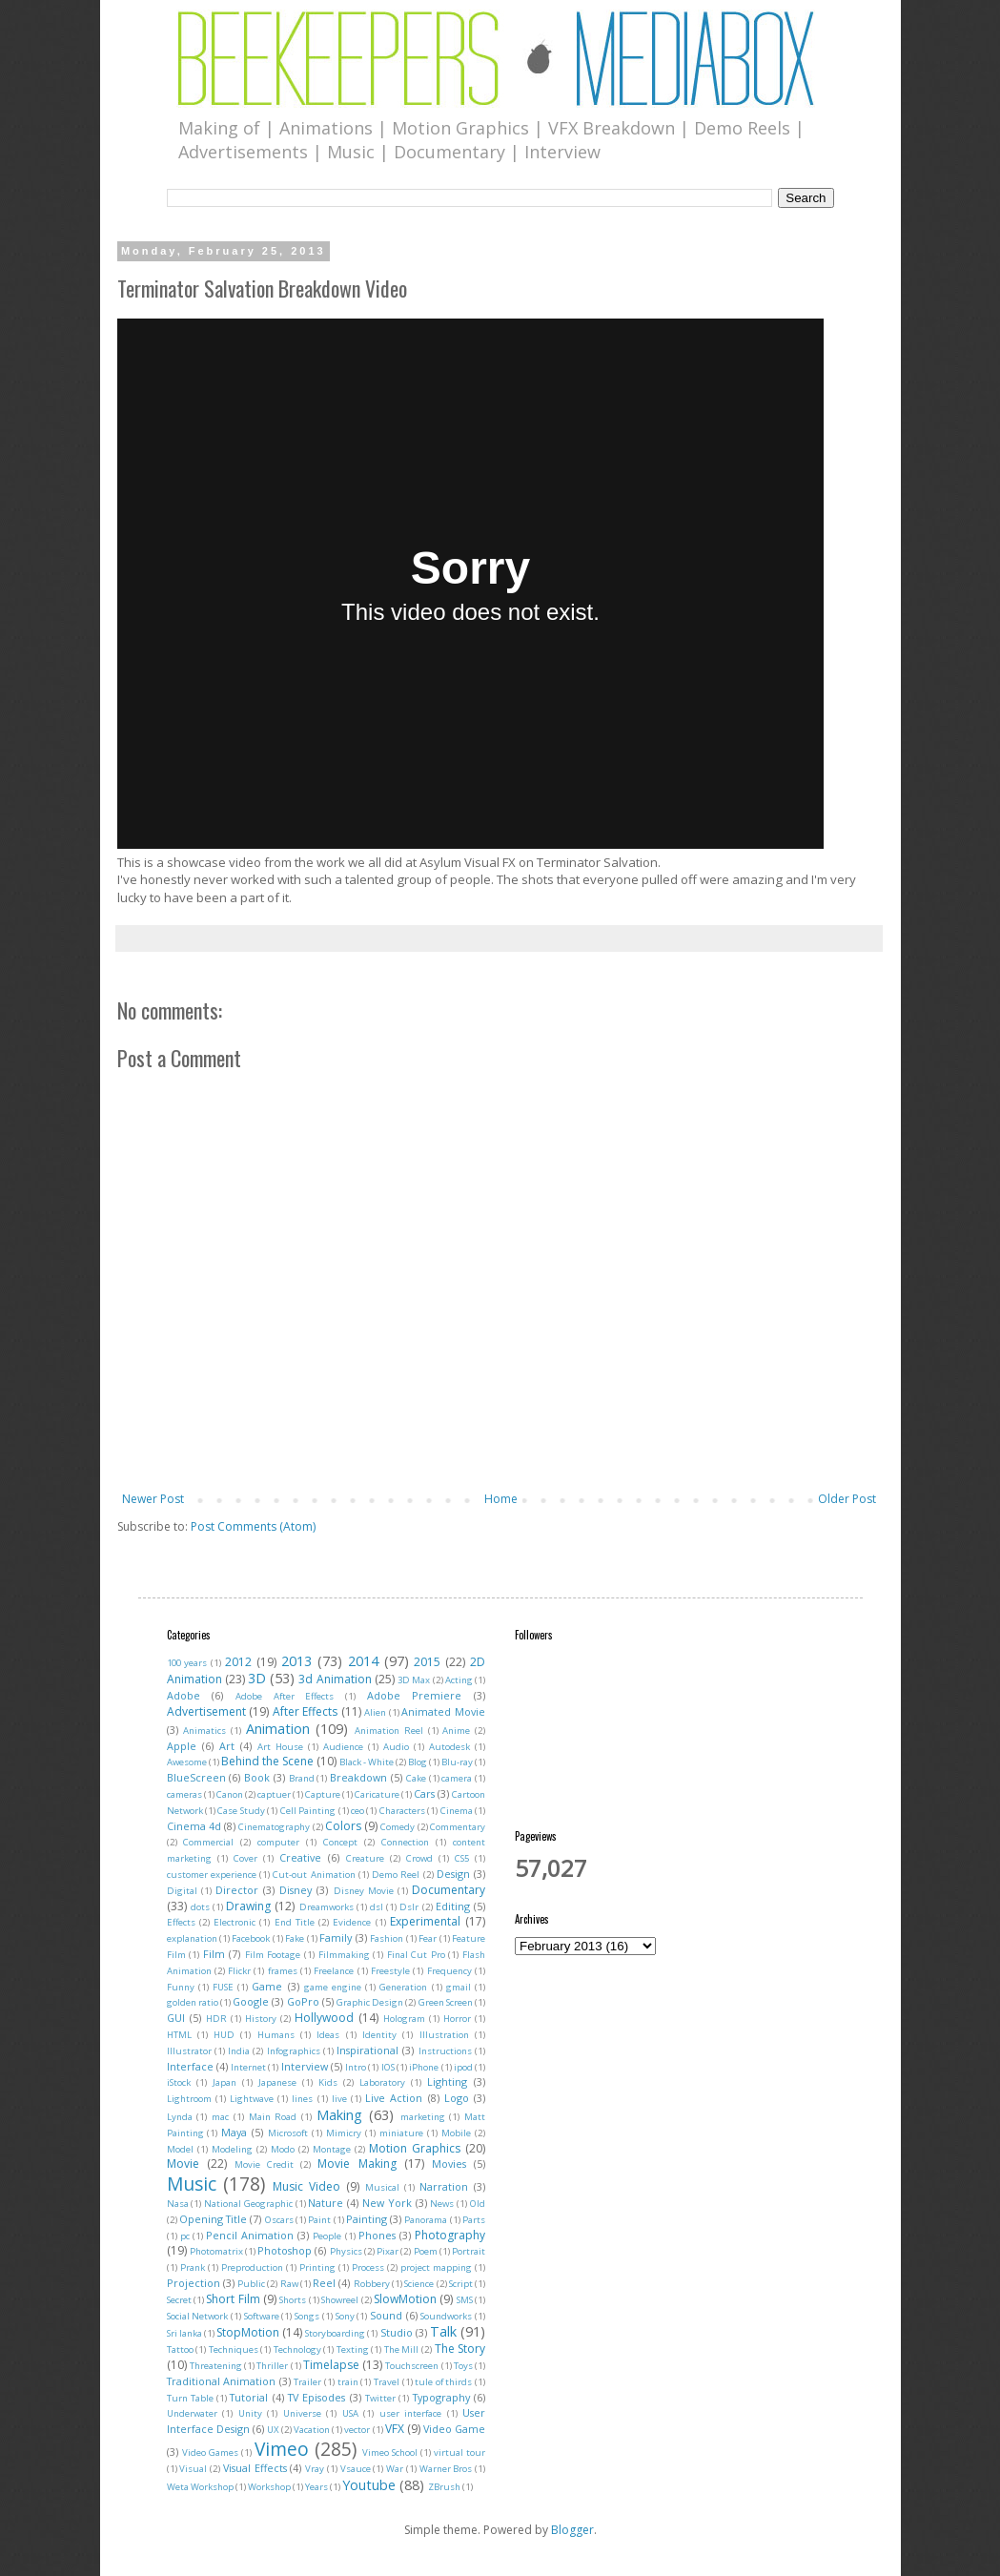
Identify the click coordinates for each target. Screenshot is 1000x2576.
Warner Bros (446, 2469)
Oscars (279, 2220)
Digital (182, 1891)
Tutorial (249, 2397)
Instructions (445, 2051)
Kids (327, 2082)
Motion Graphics (414, 2148)
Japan (224, 2082)
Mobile (456, 2133)
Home (501, 1499)
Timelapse (331, 2365)
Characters (402, 1810)
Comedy (397, 1827)
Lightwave (252, 2098)
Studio (396, 2332)
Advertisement (206, 1711)
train (347, 2382)
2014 (363, 1661)
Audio (396, 1747)
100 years (187, 1663)
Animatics (204, 1730)
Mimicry (343, 2133)
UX (273, 2429)
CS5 (462, 1858)
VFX (394, 2429)
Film (214, 1954)
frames (282, 1971)
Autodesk (449, 1747)
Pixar (387, 2251)
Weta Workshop (200, 2487)
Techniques (233, 2349)
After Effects (305, 1711)
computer (278, 1842)
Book (257, 1777)
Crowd (419, 1858)
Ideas (327, 2035)
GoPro (303, 2001)
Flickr (239, 1971)
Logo (456, 2098)
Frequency (449, 1971)
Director (236, 1890)
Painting (366, 2219)
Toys (463, 2366)
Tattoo (180, 2349)
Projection (193, 2283)
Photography (450, 2235)
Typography (441, 2397)
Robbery (372, 2283)
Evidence (352, 1922)
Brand (302, 1778)
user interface (410, 2413)
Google (251, 2001)
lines (302, 2098)
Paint (319, 2220)
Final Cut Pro (416, 1954)
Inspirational (367, 2050)
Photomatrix (216, 2251)
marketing (422, 2117)
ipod (463, 2067)
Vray (314, 2469)
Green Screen (445, 2002)
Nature (325, 2202)
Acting (459, 1680)
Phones (377, 2235)
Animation (278, 1729)
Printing (317, 2267)
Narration (443, 2186)
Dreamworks (326, 1907)
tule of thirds (443, 2382)
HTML (179, 2035)
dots (200, 1907)
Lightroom (189, 2098)
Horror (457, 2018)
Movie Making (356, 2163)
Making (339, 2115)
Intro (355, 2067)
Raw (289, 2283)
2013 (296, 1661)
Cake (416, 1778)
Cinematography (274, 1827)
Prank (192, 2267)
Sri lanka (184, 2333)
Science (419, 2283)
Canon (229, 1794)
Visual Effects (255, 2468)
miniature (401, 2133)
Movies (449, 2163)
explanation (192, 1938)
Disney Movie (364, 1891)
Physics (346, 2251)
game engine (332, 1987)
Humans (276, 2035)
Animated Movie (443, 1711)
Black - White (366, 1762)
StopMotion (247, 2332)
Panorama (425, 2220)
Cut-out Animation (314, 1874)
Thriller (272, 2366)
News (442, 2203)
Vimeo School (390, 2452)
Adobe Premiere (414, 1695)
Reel (324, 2283)
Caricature (377, 1794)
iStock (179, 2082)
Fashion (386, 1938)
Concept (340, 1842)
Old (477, 2203)
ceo (357, 1810)
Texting (353, 2349)
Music (191, 2183)
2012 (238, 1662)
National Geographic (248, 2203)
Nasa (178, 2203)
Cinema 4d (194, 1826)
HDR (216, 2018)
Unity (250, 2413)
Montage (332, 2149)
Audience (343, 1747)
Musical (382, 2187)
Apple (181, 1746)
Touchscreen (412, 2366)
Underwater (192, 2413)
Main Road (273, 2117)
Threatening (216, 2366)
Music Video (306, 2186)
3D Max (414, 1680)
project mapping (436, 2267)
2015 (427, 1662)
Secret (179, 2300)
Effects (181, 1922)
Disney (295, 1890)
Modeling (232, 2149)
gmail (458, 1987)
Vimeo (282, 2449)
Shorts (292, 2300)
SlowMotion (405, 2299)
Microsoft (288, 2133)
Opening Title (213, 2219)
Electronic (234, 1922)
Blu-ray (457, 1762)
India (239, 2051)
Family (335, 1937)
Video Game (454, 2428)
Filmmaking (344, 1954)
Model (180, 2149)
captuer (274, 1794)
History (260, 2018)
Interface (190, 2066)
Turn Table (190, 2398)
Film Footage (273, 1954)
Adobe (183, 1695)
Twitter (380, 2398)
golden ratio (192, 2002)
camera (456, 1778)
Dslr (408, 1907)
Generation (403, 1987)
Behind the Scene (267, 1761)
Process (368, 2267)
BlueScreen (196, 1777)
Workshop (269, 2487)
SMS (465, 2300)
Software (261, 2316)
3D (257, 1678)
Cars (424, 1793)
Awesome (187, 1762)
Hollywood (324, 2017)
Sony (345, 2316)
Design (453, 1873)
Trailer (307, 2382)
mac (220, 2117)
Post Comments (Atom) (253, 1526)
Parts (473, 2220)
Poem (426, 2251)
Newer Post (153, 1499)
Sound (386, 2315)
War (394, 2469)
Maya (234, 2132)
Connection (405, 1842)
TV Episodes (316, 2397)
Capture (322, 1794)
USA (350, 2413)
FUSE (223, 1987)
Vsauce (355, 2469)
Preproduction (252, 2267)
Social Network (198, 2316)
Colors (343, 1826)
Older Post (847, 1499)
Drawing (248, 1906)
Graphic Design (370, 2002)
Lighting (447, 2081)
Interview (304, 2066)
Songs (307, 2316)
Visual (193, 2469)
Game (267, 1986)
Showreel (339, 2300)
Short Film (232, 2299)
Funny (180, 1987)
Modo (283, 2149)
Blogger (572, 2530)
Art (227, 1746)
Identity (379, 2035)
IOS (388, 2067)
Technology (297, 2349)
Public (251, 2283)
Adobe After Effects (284, 1696)
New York (387, 2202)
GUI (176, 2017)
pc (185, 2236)
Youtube (369, 2485)
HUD (224, 2035)
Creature (365, 1858)
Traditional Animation (221, 2381)
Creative (300, 1857)
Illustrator (189, 2051)
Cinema (456, 1810)
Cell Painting (308, 1810)
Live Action (393, 2098)
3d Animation (334, 1679)
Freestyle (390, 1971)
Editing (453, 1906)
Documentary (448, 1890)
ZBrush (444, 2487)
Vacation (312, 2429)
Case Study (240, 1810)
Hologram (404, 2018)
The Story (460, 2348)
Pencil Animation (250, 2235)
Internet (248, 2067)
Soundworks (446, 2316)
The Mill (401, 2349)
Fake (294, 1938)
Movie (183, 2163)
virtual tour (459, 2452)
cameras (184, 1794)
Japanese (277, 2082)
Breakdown (358, 1777)
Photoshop (284, 2250)
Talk (443, 2331)
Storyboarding (335, 2333)
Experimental (425, 1921)
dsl (376, 1907)
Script (461, 2283)
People (327, 2236)
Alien (375, 1712)
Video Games (210, 2452)
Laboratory (382, 2082)
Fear (427, 1938)
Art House (280, 1747)
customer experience (211, 1874)
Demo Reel (395, 1874)
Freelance (334, 1971)
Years (316, 2487)
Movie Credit (264, 2164)
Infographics (293, 2051)
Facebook (251, 1938)
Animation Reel (389, 1730)
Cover (245, 1858)
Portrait (468, 2251)
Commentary (457, 1827)
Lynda (180, 2117)
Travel (386, 2382)
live (339, 2098)
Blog (417, 1762)
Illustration (444, 2035)
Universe (302, 2413)
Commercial (208, 1842)
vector (357, 2429)
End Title (295, 1922)
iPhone (424, 2067)
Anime (456, 1730)
